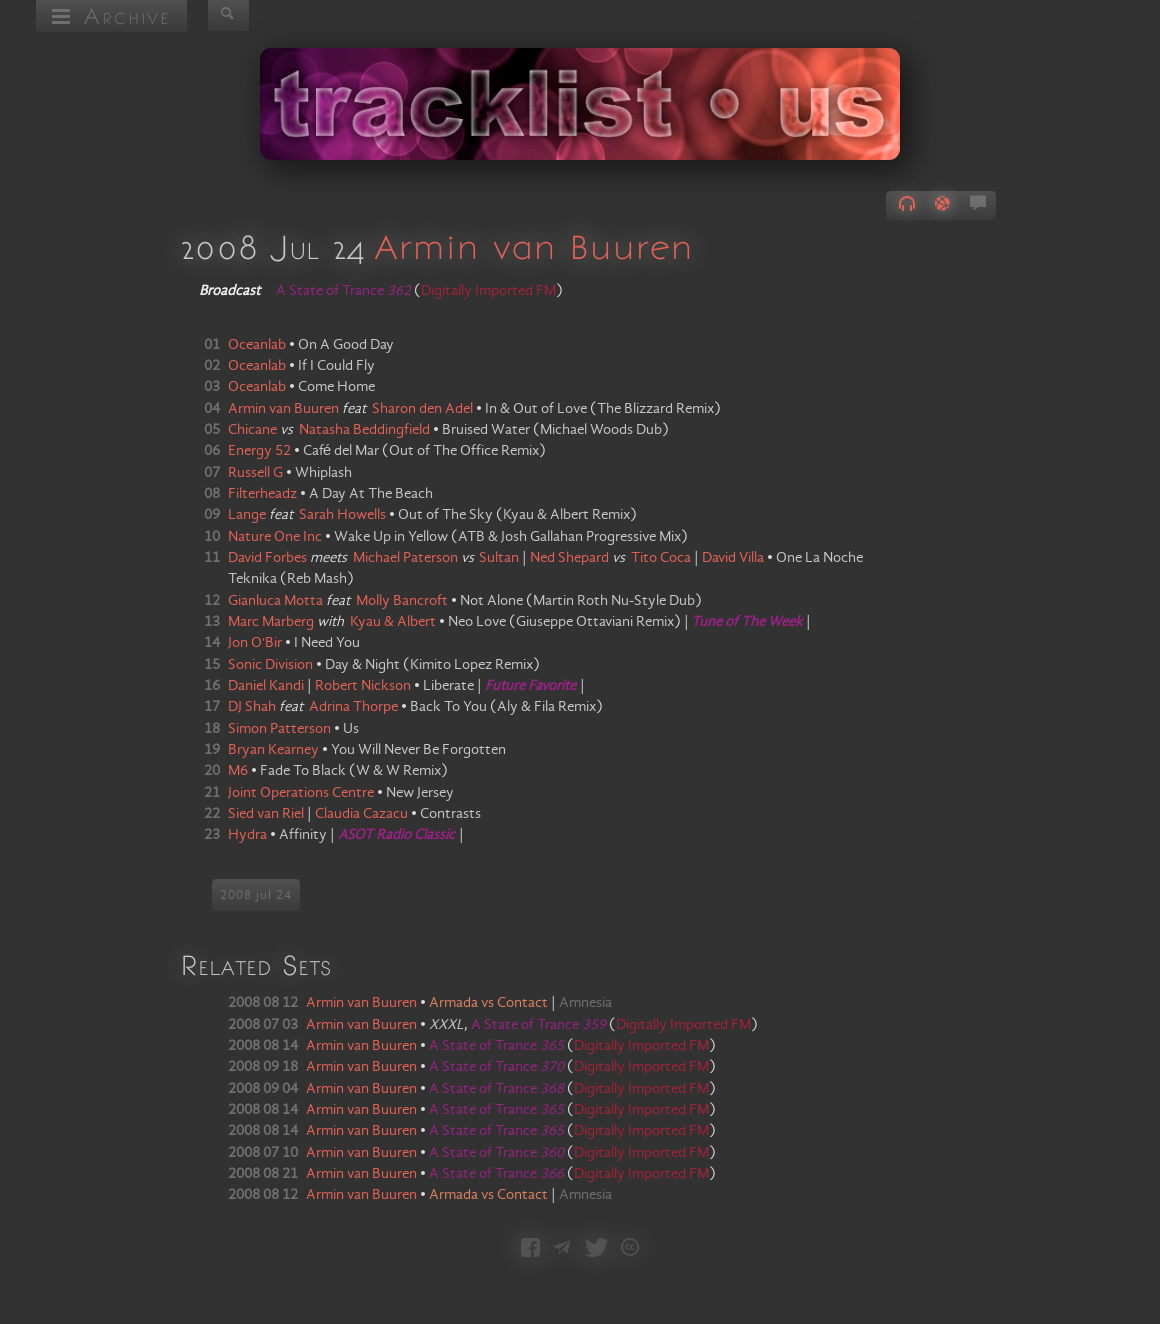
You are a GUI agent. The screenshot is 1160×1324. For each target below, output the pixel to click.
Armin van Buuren (533, 246)
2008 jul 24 (256, 895)
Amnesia (585, 1003)
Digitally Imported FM (488, 291)
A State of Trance (538, 1025)
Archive (111, 15)
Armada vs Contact (488, 1003)
